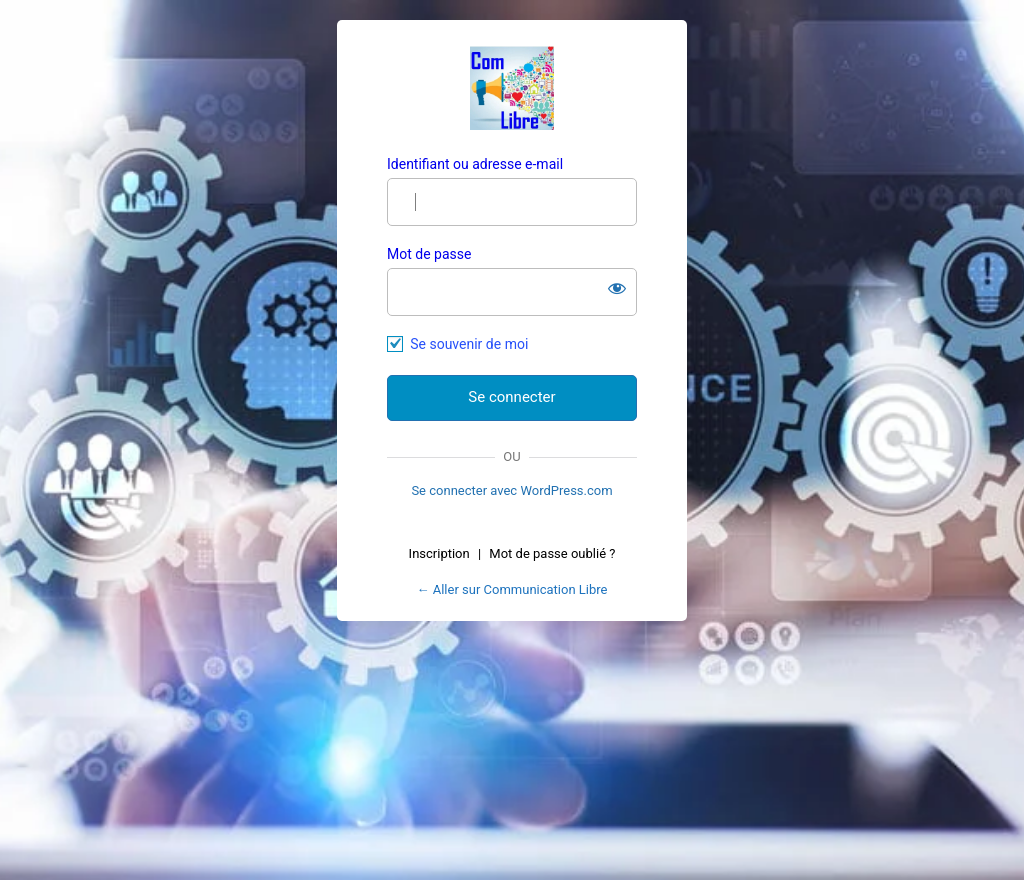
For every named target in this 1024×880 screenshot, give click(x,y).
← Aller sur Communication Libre (512, 589)
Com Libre (512, 88)
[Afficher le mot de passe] (617, 288)
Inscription (439, 553)
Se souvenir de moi (469, 344)
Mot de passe (429, 254)
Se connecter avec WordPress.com (511, 490)
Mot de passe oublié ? (552, 553)
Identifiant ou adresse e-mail (475, 164)
